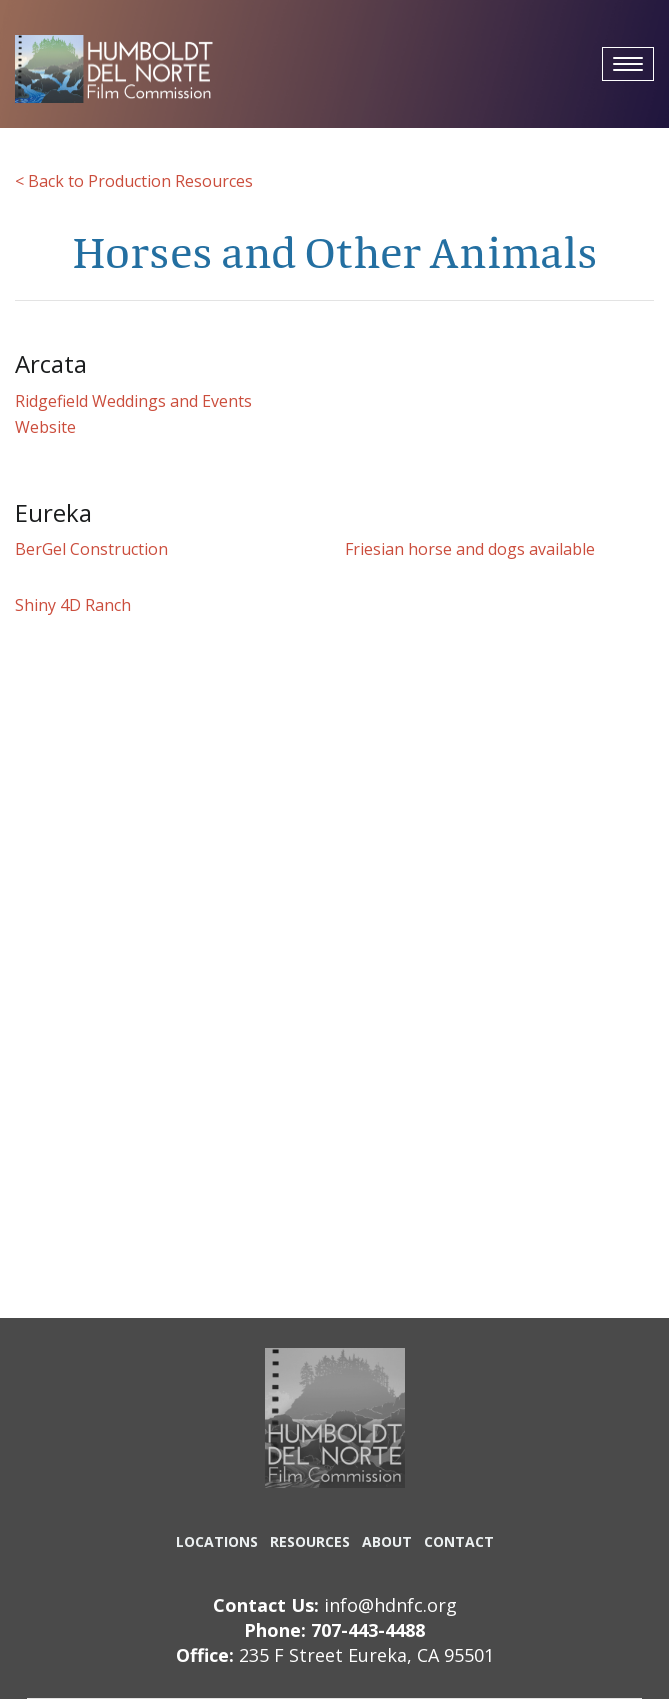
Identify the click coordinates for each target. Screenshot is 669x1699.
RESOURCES (310, 1541)
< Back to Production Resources (134, 181)
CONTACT (459, 1541)
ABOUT (387, 1541)
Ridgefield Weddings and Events (133, 401)
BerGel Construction (91, 549)
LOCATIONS (217, 1541)
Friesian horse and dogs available (470, 549)
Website (45, 427)
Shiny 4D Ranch (73, 605)
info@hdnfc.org (390, 1605)
